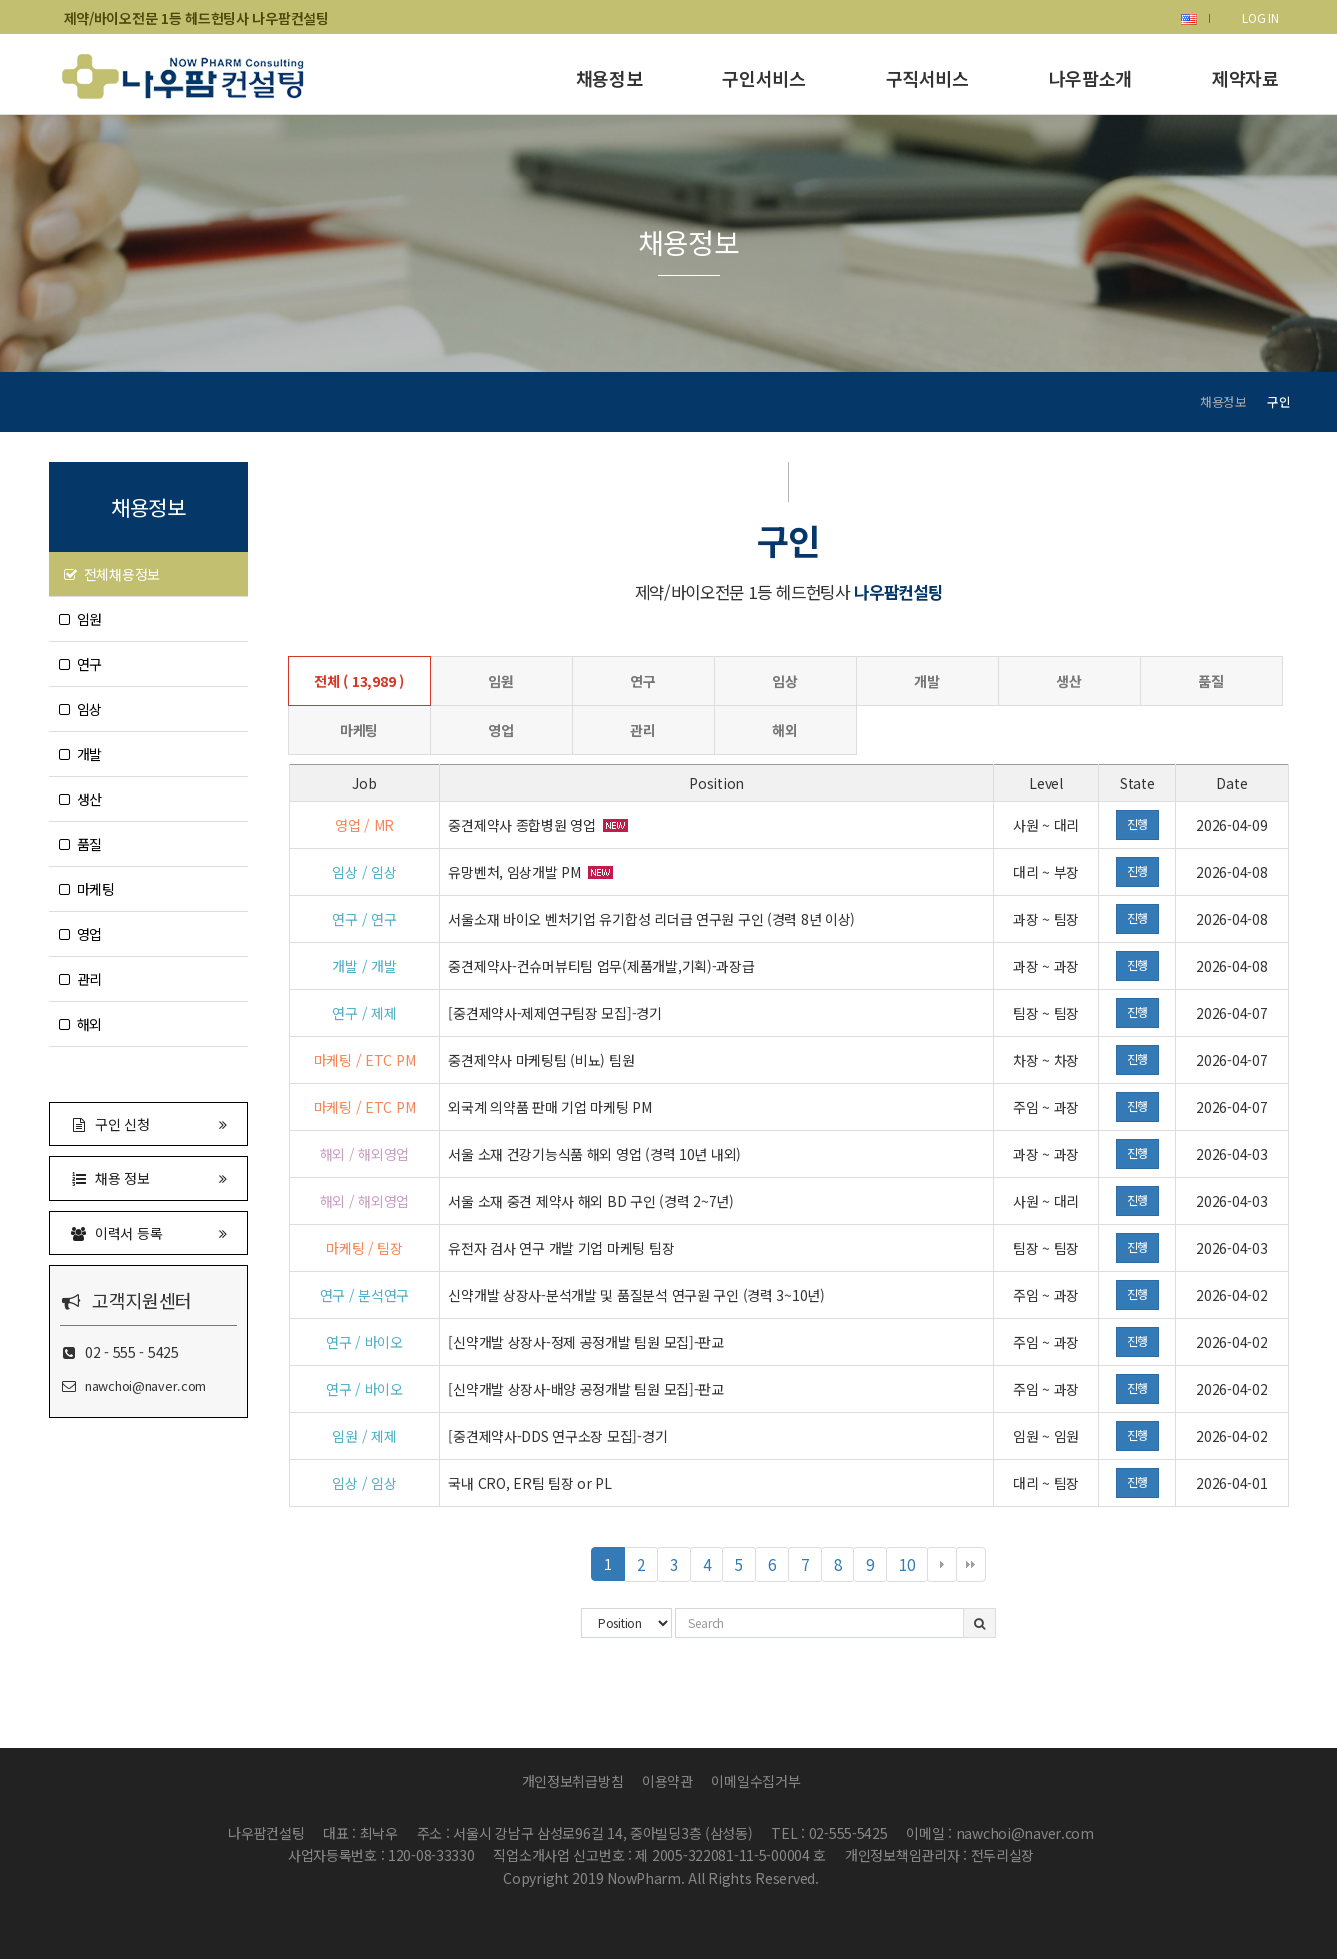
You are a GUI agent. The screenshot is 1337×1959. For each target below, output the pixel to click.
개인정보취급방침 (573, 1781)
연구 (81, 664)
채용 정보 (149, 1177)
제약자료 (1245, 78)
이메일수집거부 (755, 1781)
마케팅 (87, 889)
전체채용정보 (112, 574)
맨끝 (971, 1565)
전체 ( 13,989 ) (358, 681)
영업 (81, 934)
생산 (81, 799)
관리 (81, 979)
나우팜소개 (1090, 78)
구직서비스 (927, 78)
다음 (942, 1565)
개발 (81, 754)
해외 (81, 1024)
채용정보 (609, 78)
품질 (81, 844)
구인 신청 (149, 1123)
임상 (81, 709)
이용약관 (667, 1781)
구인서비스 (763, 78)
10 (913, 1567)
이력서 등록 (149, 1232)
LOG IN (1260, 17)
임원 (81, 619)
